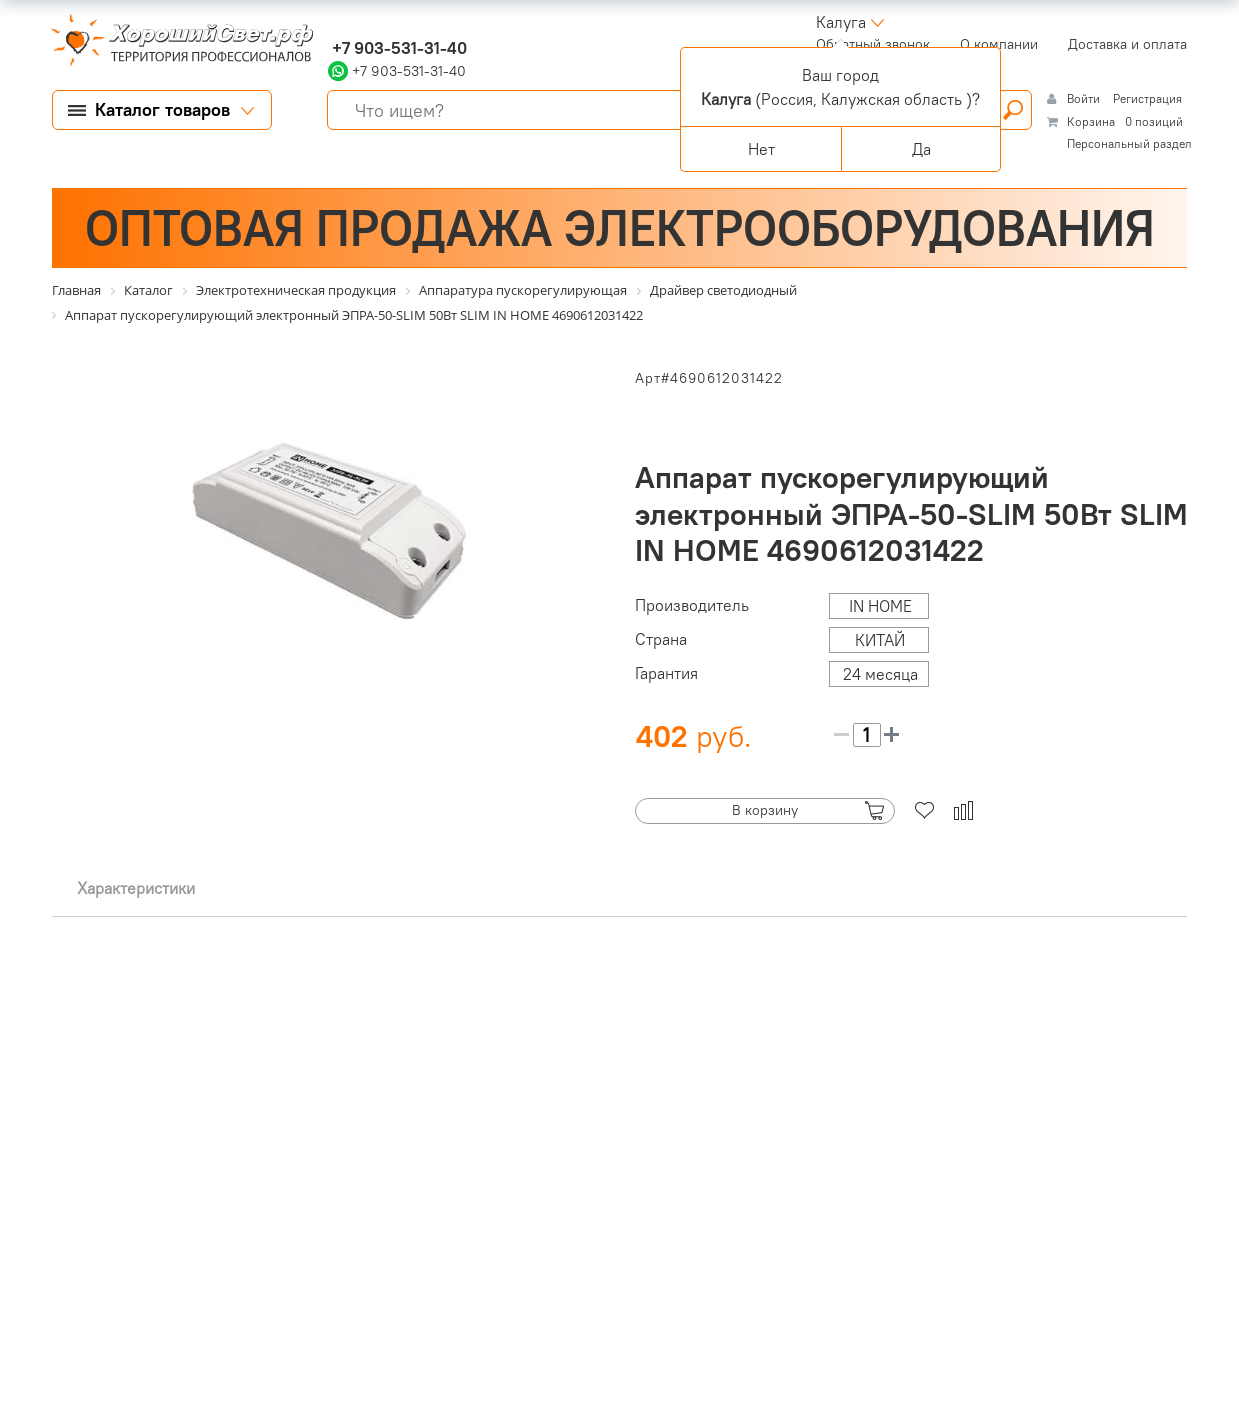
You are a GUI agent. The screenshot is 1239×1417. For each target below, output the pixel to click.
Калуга (841, 22)
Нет (761, 149)
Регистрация (1147, 98)
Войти (1085, 98)
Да (921, 149)
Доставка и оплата (1127, 44)
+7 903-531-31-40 (397, 48)
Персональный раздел (1129, 143)
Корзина (1091, 121)
